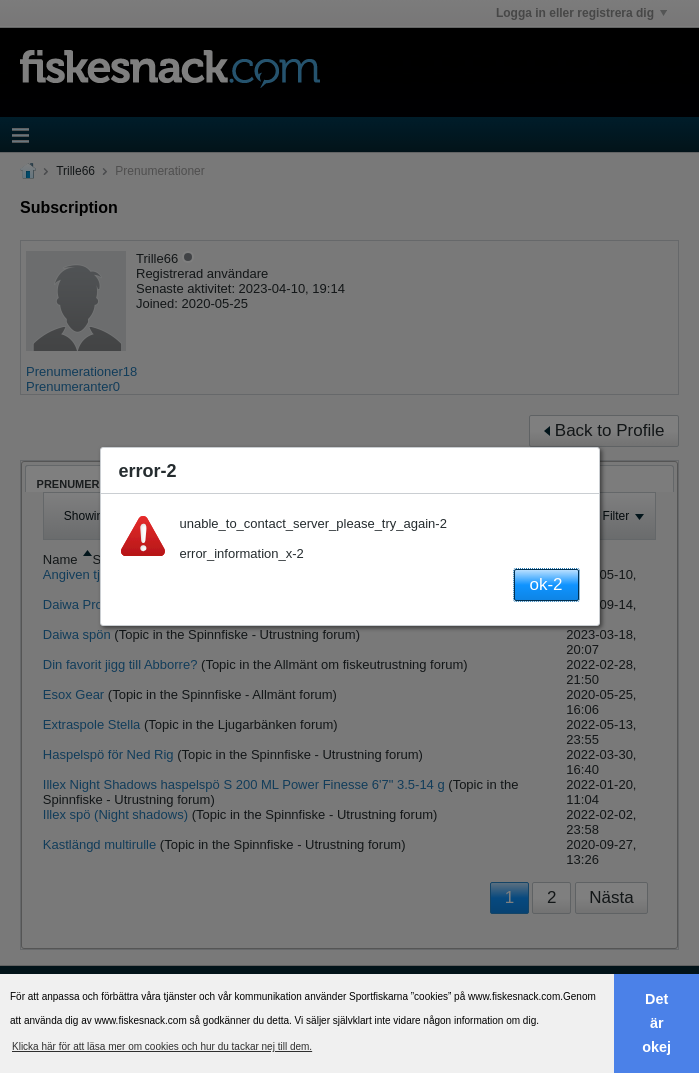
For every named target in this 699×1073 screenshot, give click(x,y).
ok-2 (545, 584)
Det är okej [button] (656, 1023)
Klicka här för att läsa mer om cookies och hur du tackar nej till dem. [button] (162, 1046)
